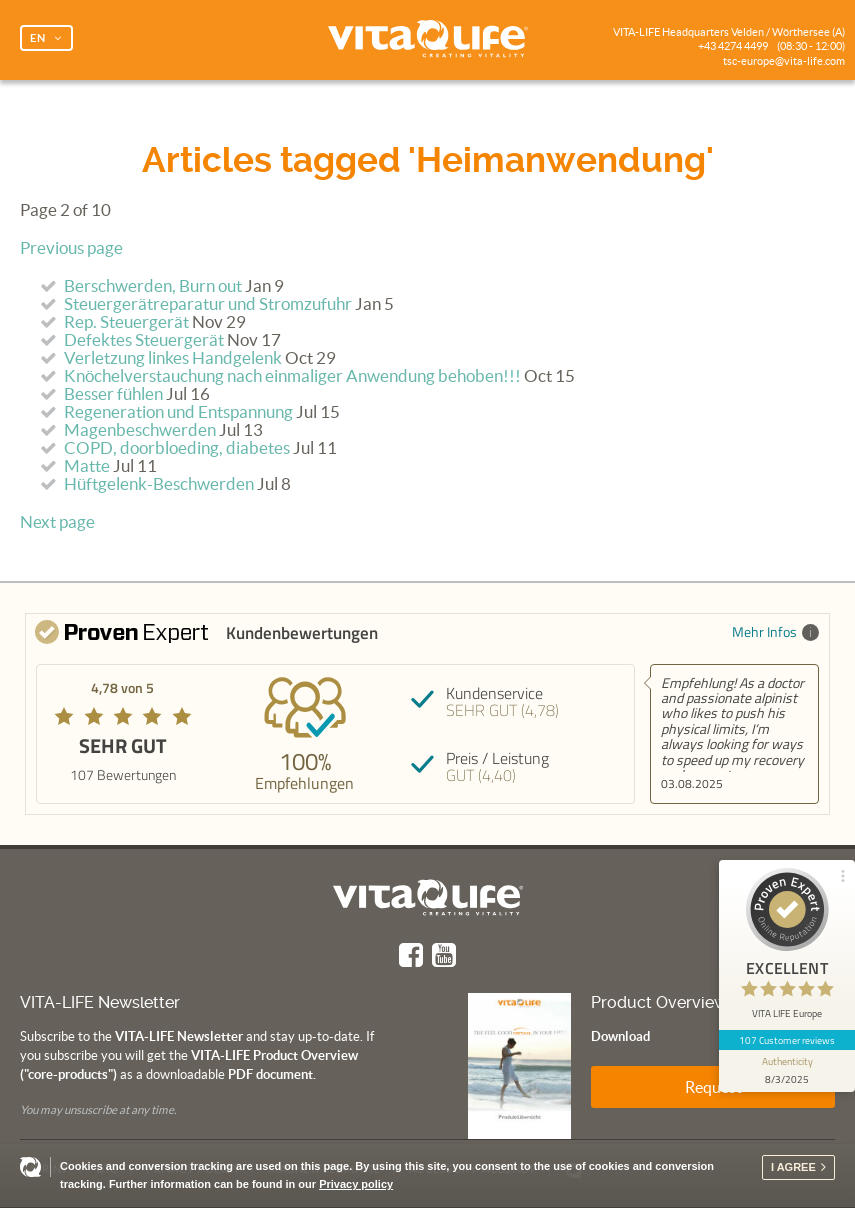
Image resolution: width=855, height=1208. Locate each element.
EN (38, 38)
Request (713, 1087)
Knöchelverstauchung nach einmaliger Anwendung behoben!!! (292, 376)
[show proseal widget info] (787, 1071)
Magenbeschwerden (140, 430)
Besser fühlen (113, 394)
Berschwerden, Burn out (153, 286)
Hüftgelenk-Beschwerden (159, 484)
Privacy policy (356, 1184)
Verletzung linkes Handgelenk (173, 358)
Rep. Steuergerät (126, 322)
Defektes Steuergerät (144, 340)
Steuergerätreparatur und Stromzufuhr (208, 304)
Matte (87, 466)
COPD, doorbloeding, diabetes (177, 448)
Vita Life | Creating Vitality (428, 40)
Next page (57, 522)
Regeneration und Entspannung (178, 412)
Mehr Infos (775, 631)
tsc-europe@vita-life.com (784, 61)
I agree (793, 1167)
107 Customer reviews (787, 1040)
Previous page (71, 248)
